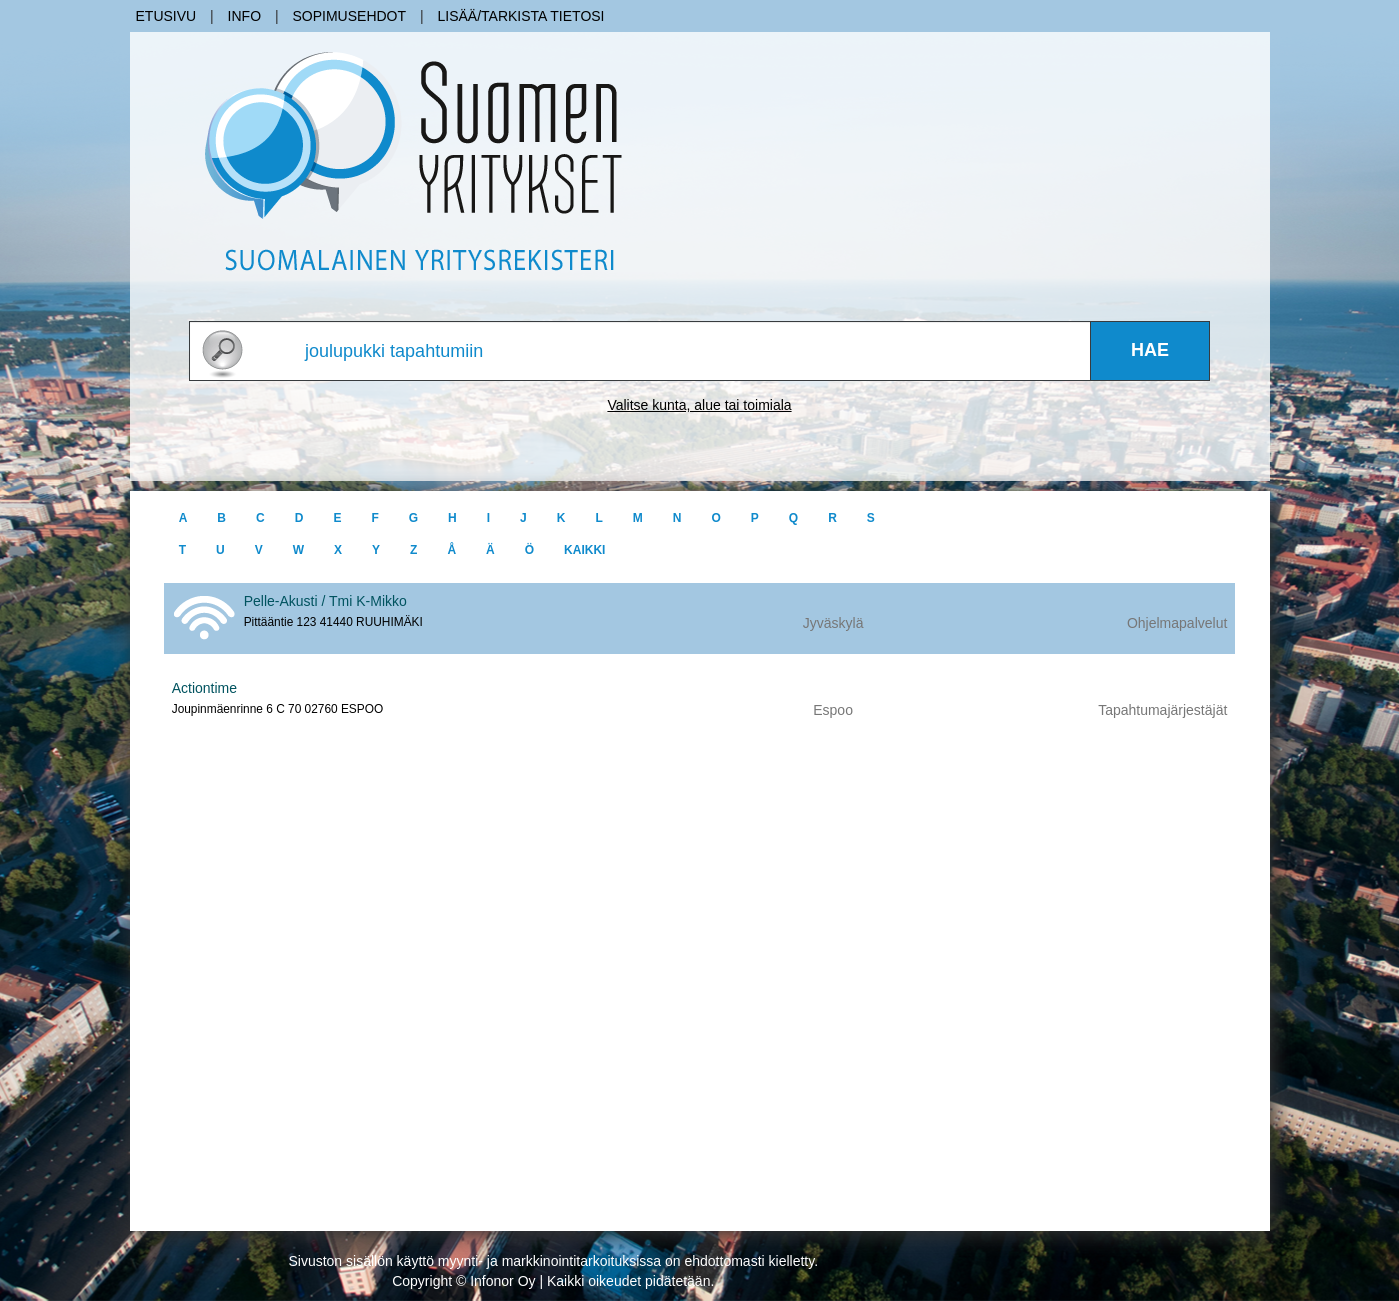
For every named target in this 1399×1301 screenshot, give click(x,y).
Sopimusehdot (349, 16)
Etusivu (166, 16)
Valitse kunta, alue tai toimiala (699, 405)
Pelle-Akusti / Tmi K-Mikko (325, 601)
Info (244, 16)
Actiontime (204, 688)
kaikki (584, 550)
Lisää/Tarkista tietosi (520, 16)
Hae (1150, 350)
